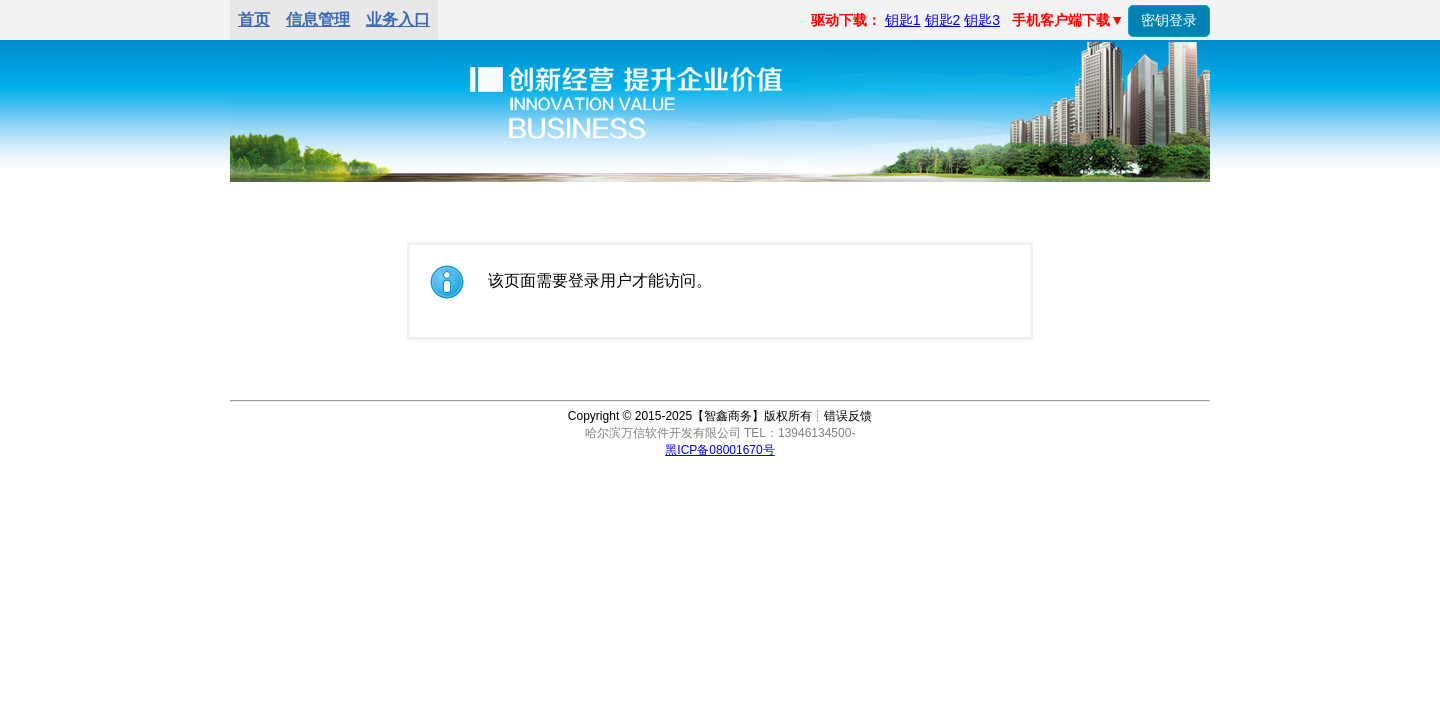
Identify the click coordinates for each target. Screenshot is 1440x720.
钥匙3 (982, 20)
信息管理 (318, 19)
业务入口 (398, 19)
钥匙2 (943, 20)
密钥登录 (1169, 20)
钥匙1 (903, 20)
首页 (254, 19)
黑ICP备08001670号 (719, 450)
